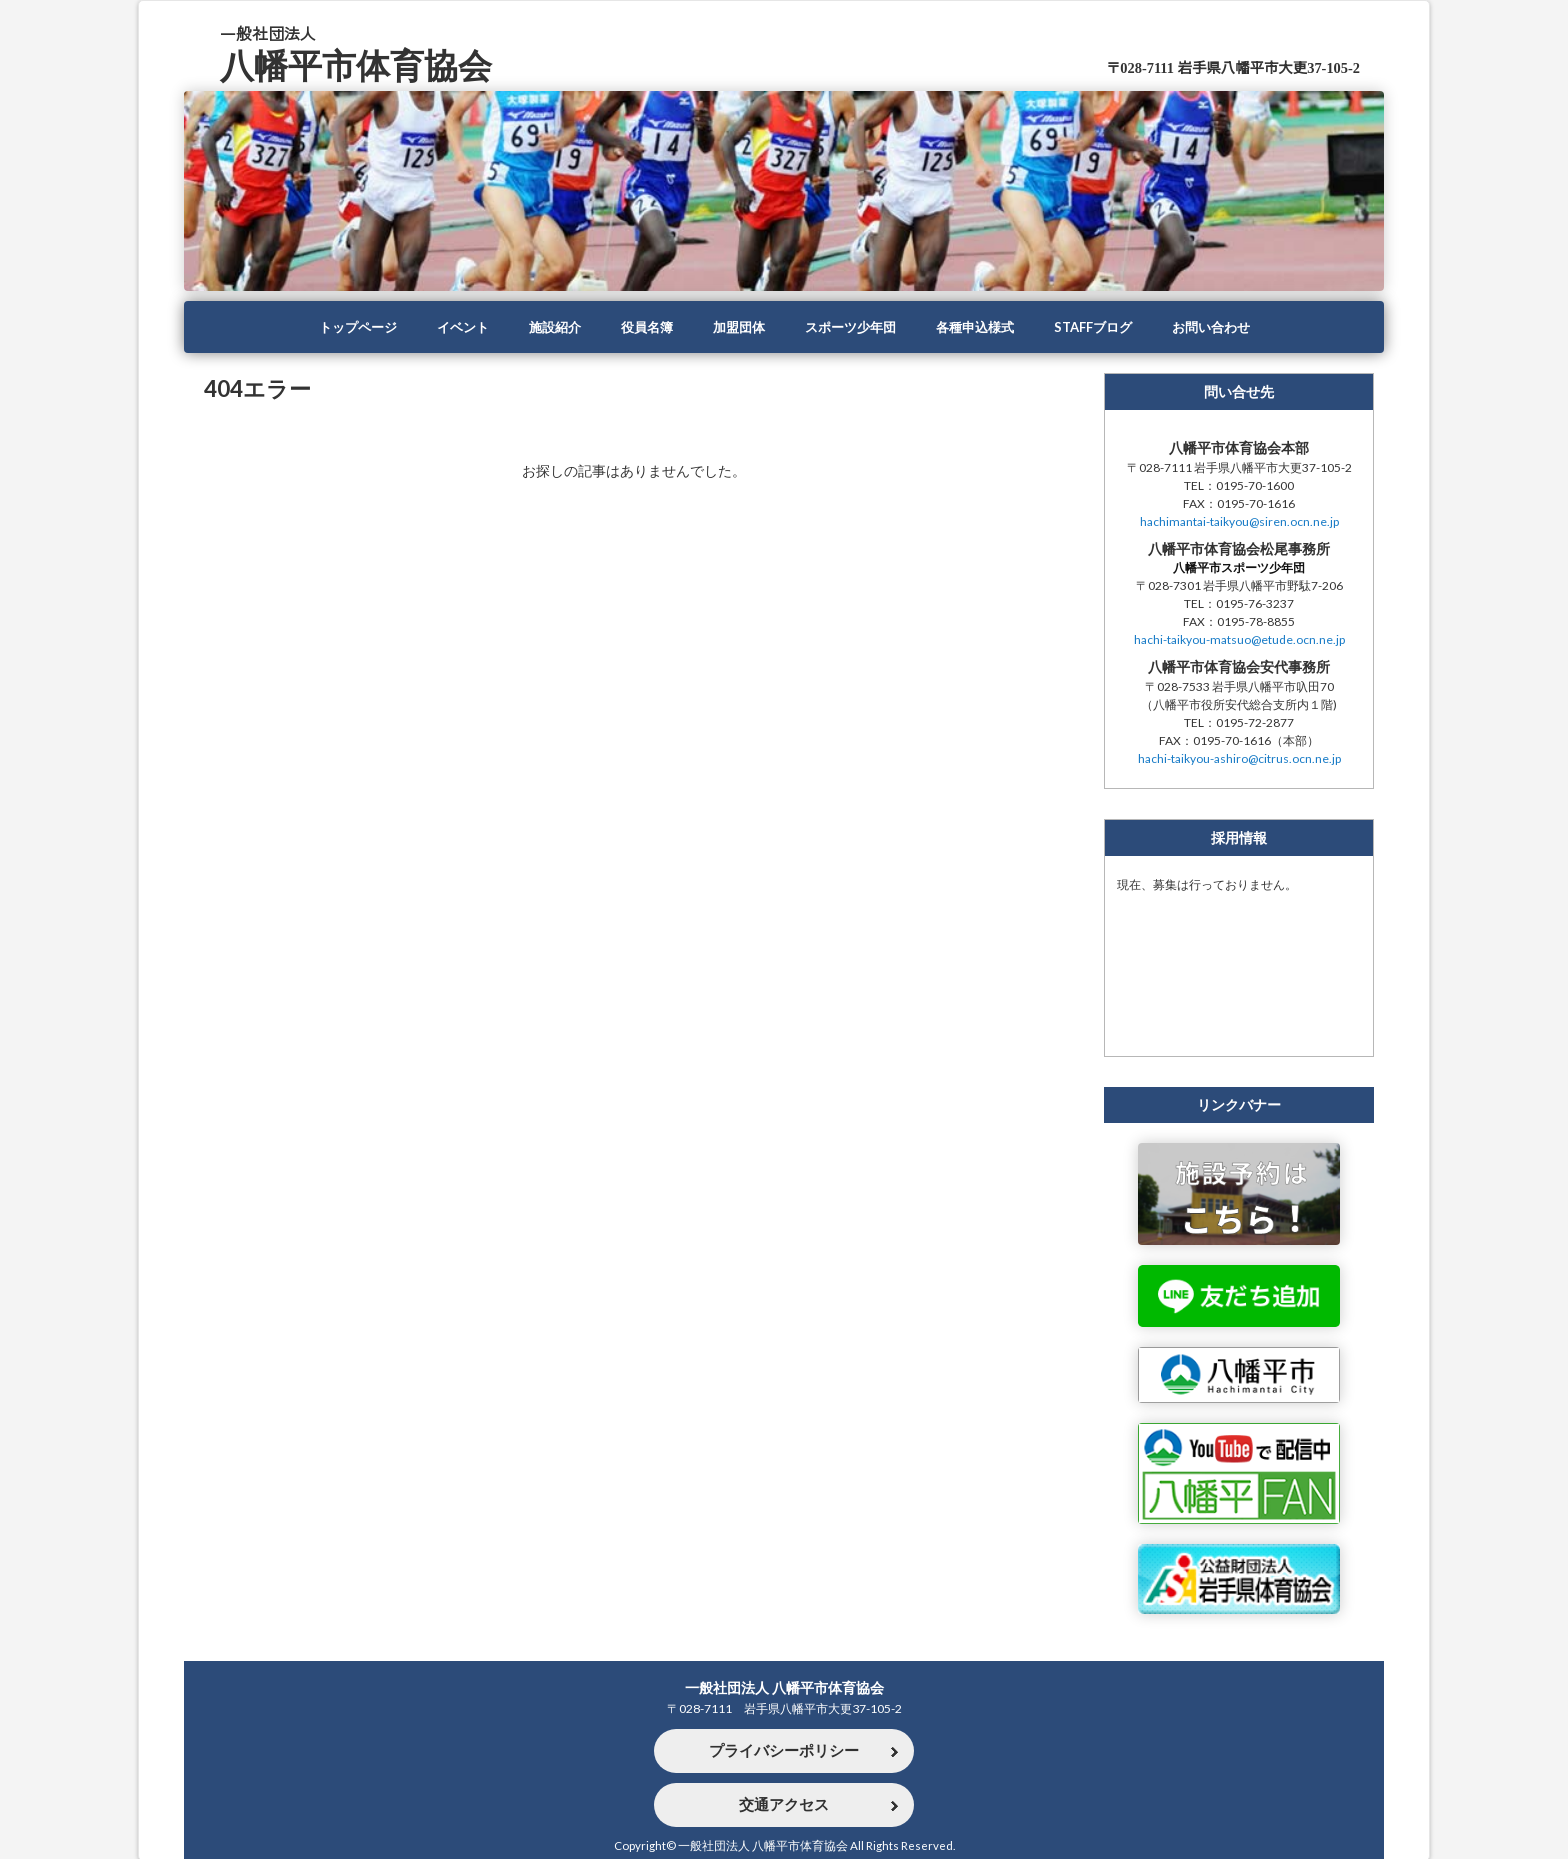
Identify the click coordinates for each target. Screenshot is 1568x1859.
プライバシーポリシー (784, 1750)
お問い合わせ (1231, 327)
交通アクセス (784, 1804)
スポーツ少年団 (853, 327)
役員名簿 (640, 327)
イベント (448, 327)
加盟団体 (736, 327)
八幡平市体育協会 (364, 63)
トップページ (338, 327)
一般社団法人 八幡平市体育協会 (784, 1685)
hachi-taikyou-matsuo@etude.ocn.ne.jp (1239, 640)
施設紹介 (544, 327)
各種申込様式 (984, 327)
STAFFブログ (1107, 327)
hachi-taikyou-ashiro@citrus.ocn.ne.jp (1239, 759)
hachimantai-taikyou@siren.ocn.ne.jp (1239, 522)
